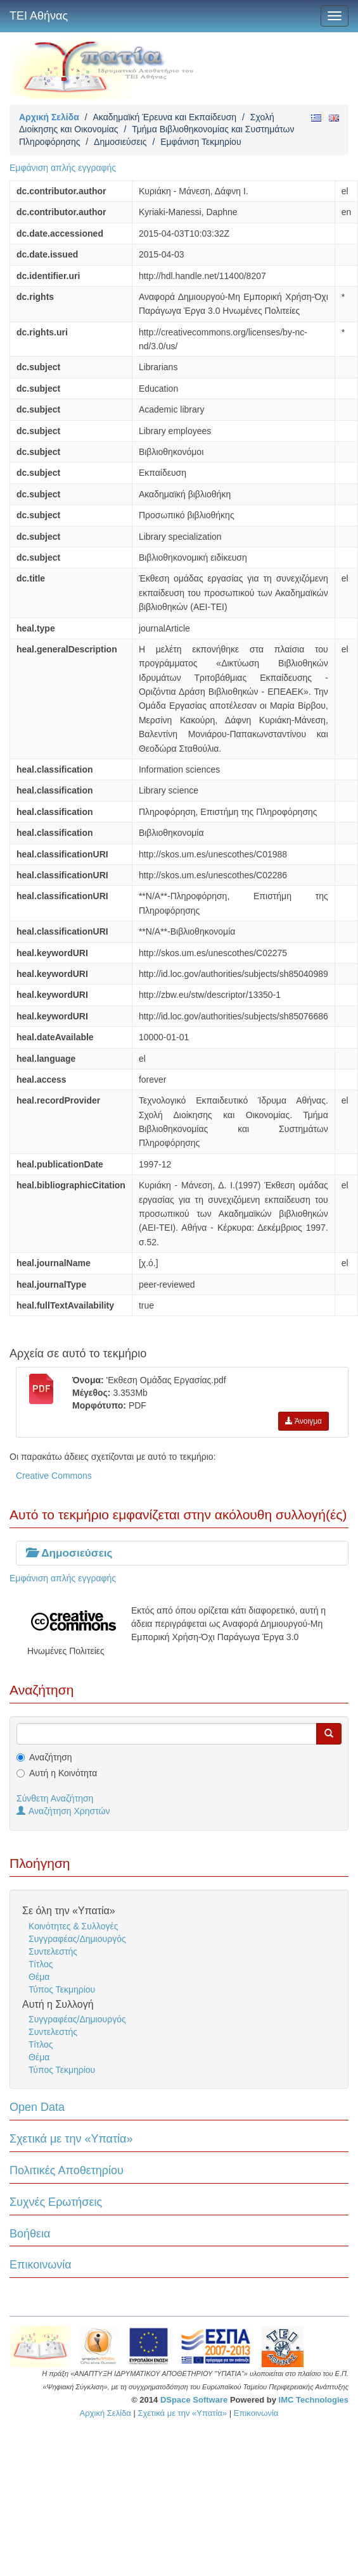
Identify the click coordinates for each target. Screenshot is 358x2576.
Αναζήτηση (50, 1757)
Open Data (37, 2107)
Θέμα (39, 1977)
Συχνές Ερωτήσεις (56, 2202)
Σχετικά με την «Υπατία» (71, 2138)
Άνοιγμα (303, 1421)
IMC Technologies (313, 2400)
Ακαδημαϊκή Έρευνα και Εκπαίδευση (164, 117)
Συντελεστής (53, 1951)
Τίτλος (41, 1964)
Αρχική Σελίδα (49, 117)
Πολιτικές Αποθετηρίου (67, 2170)
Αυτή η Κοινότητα (63, 1773)
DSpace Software (193, 2400)
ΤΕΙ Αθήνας (39, 15)
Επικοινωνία (41, 2264)
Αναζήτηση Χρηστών (63, 1811)
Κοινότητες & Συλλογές (73, 1926)
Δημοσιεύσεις (120, 142)
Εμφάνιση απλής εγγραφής (63, 168)
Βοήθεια (30, 2233)
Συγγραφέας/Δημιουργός (77, 1939)
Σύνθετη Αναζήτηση (54, 1798)
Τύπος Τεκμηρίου (62, 1989)
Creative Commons (54, 1476)
